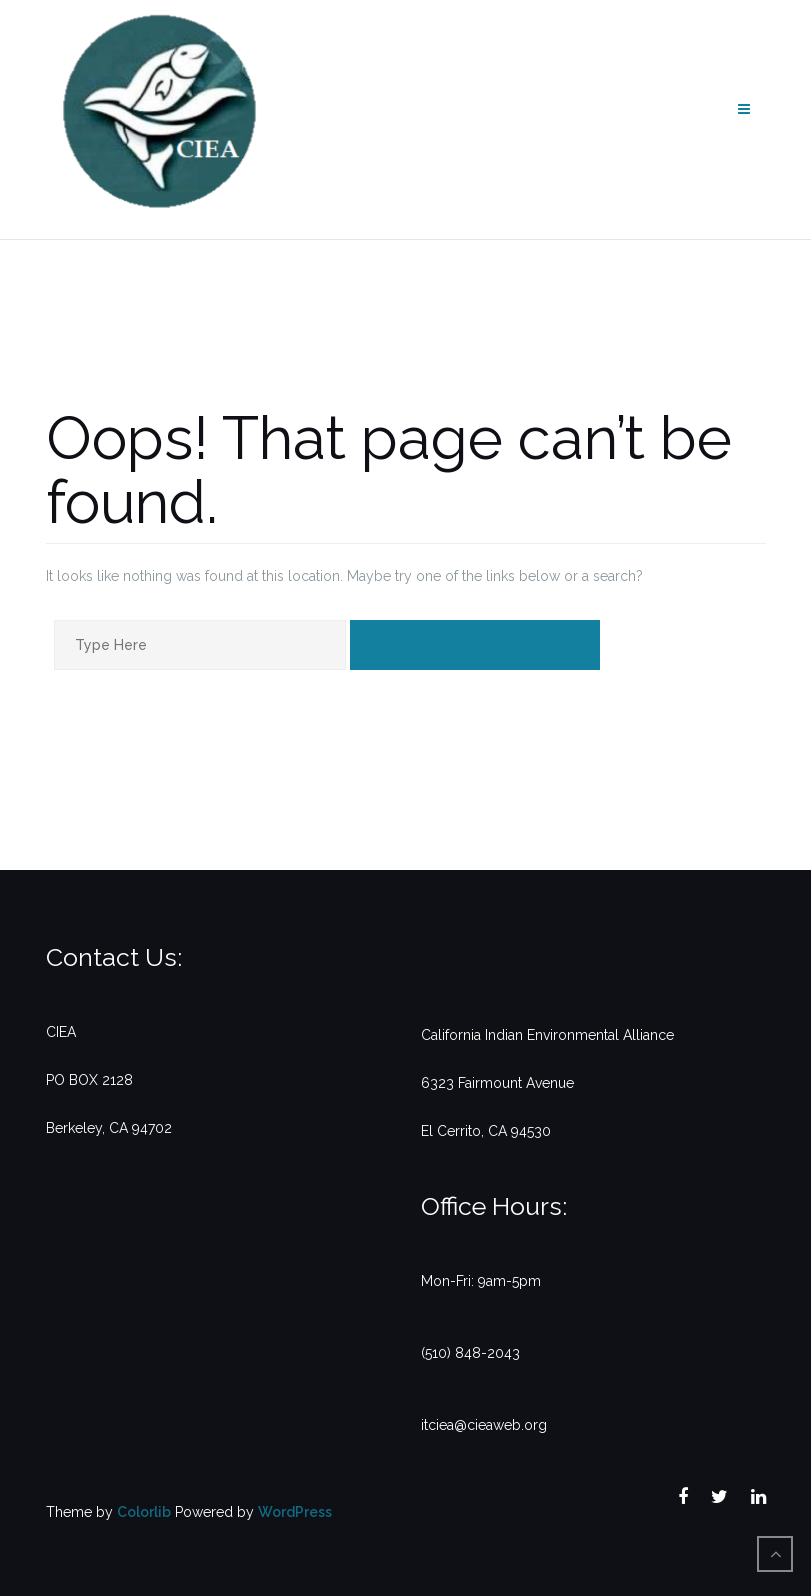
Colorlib (144, 1512)
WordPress (295, 1512)
